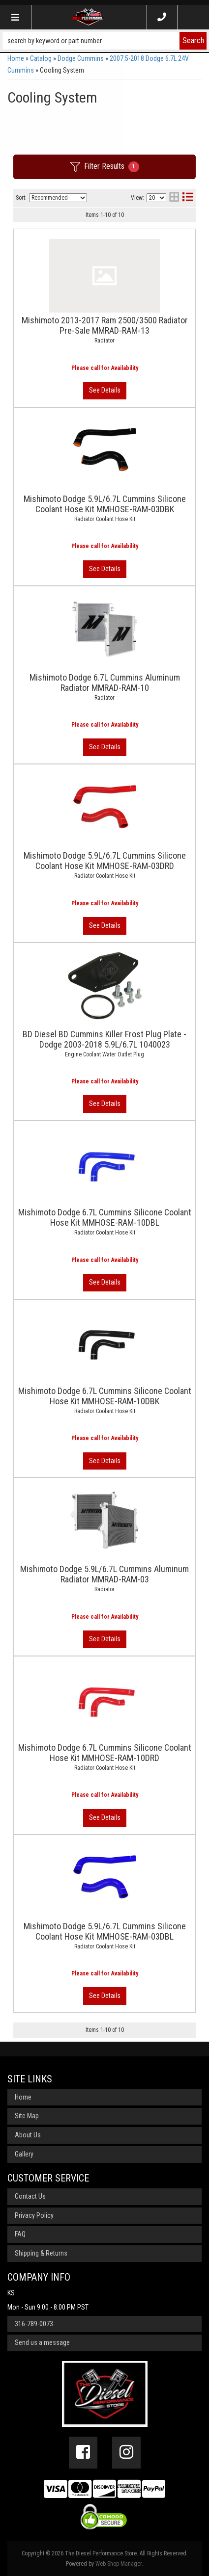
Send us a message (42, 2342)
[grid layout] (174, 198)
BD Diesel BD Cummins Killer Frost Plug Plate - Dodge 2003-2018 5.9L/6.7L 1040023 (104, 1039)
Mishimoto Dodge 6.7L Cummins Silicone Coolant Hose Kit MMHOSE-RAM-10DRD (104, 1752)
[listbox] (58, 197)
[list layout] (187, 198)
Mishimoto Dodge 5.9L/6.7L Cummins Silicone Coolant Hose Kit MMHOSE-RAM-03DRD (105, 860)
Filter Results (104, 166)
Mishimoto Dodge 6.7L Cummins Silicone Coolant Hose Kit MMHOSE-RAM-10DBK (104, 1396)
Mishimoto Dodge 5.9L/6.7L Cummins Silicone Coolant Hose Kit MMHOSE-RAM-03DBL (105, 1931)
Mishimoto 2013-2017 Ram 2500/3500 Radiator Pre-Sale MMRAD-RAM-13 (105, 325)
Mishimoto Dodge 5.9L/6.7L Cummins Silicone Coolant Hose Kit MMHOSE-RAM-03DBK (105, 504)
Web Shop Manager (118, 2563)
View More (104, 390)
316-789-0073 (34, 2324)
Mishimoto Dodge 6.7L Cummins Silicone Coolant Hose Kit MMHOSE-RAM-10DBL (104, 1217)
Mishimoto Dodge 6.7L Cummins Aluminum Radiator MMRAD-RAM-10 (105, 682)
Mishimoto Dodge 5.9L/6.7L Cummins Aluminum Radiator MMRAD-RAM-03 (104, 1574)
